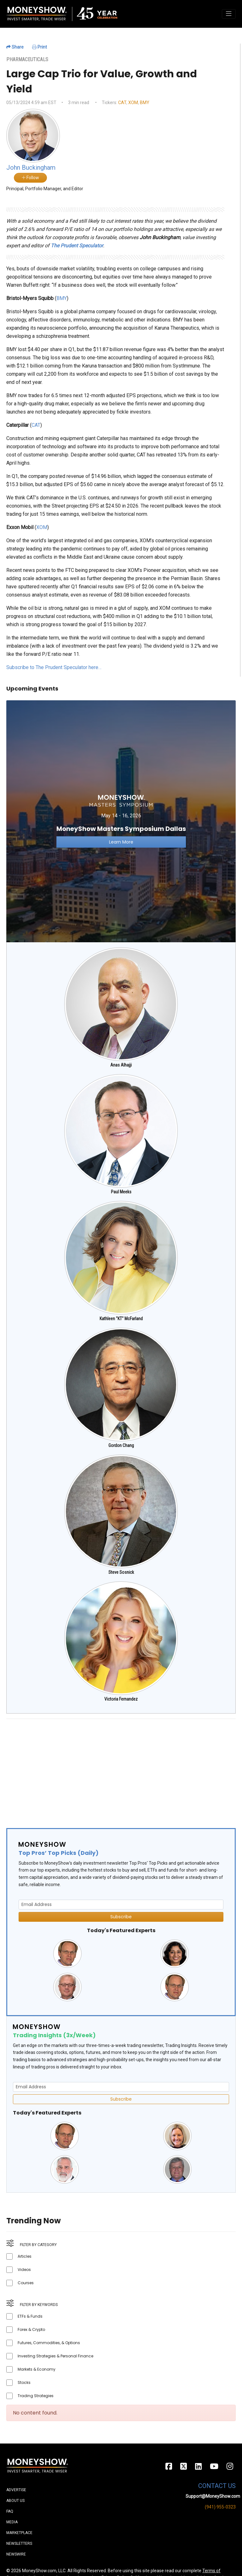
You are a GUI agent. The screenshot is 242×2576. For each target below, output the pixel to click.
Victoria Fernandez (121, 1699)
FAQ (9, 2511)
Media (12, 2522)
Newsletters (19, 2543)
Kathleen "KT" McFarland (121, 1318)
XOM (133, 102)
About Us (15, 2500)
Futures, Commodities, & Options (49, 2342)
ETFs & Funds (30, 2316)
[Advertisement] (121, 1768)
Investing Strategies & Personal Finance (55, 2356)
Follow (30, 177)
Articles (25, 2256)
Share (15, 47)
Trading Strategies (36, 2395)
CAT (122, 102)
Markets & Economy (36, 2369)
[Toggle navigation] (229, 14)
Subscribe (121, 1917)
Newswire (16, 2554)
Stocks (24, 2382)
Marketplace (19, 2533)
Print (39, 47)
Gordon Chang (121, 1445)
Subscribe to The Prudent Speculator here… (53, 667)
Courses (26, 2282)
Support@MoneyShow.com (213, 2496)
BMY (144, 102)
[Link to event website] (121, 821)
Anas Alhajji (121, 1064)
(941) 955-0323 (220, 2506)
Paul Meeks (121, 1191)
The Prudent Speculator (77, 246)
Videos (24, 2269)
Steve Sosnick (121, 1572)
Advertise (16, 2490)
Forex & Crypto (31, 2329)
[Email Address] (121, 1904)
